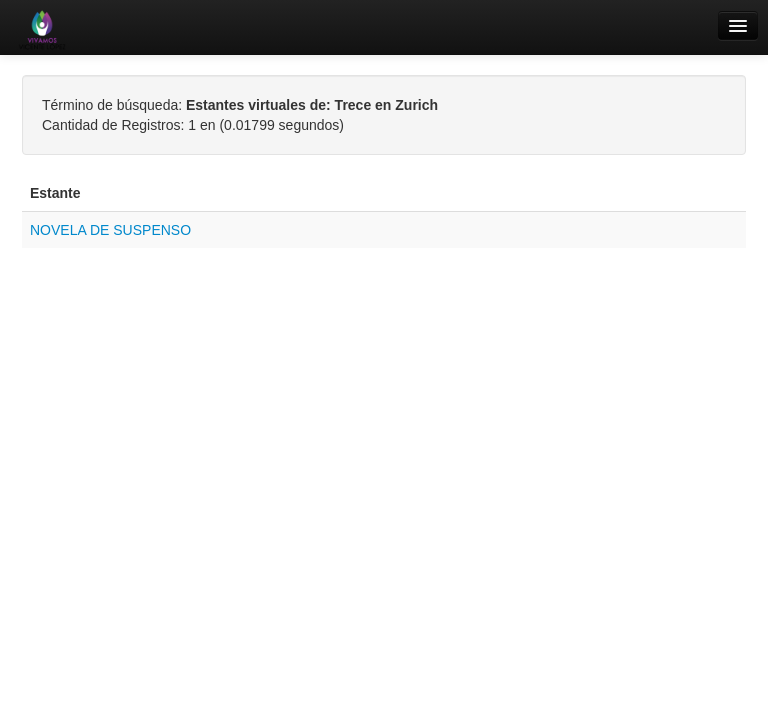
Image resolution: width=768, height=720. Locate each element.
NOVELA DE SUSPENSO (110, 230)
